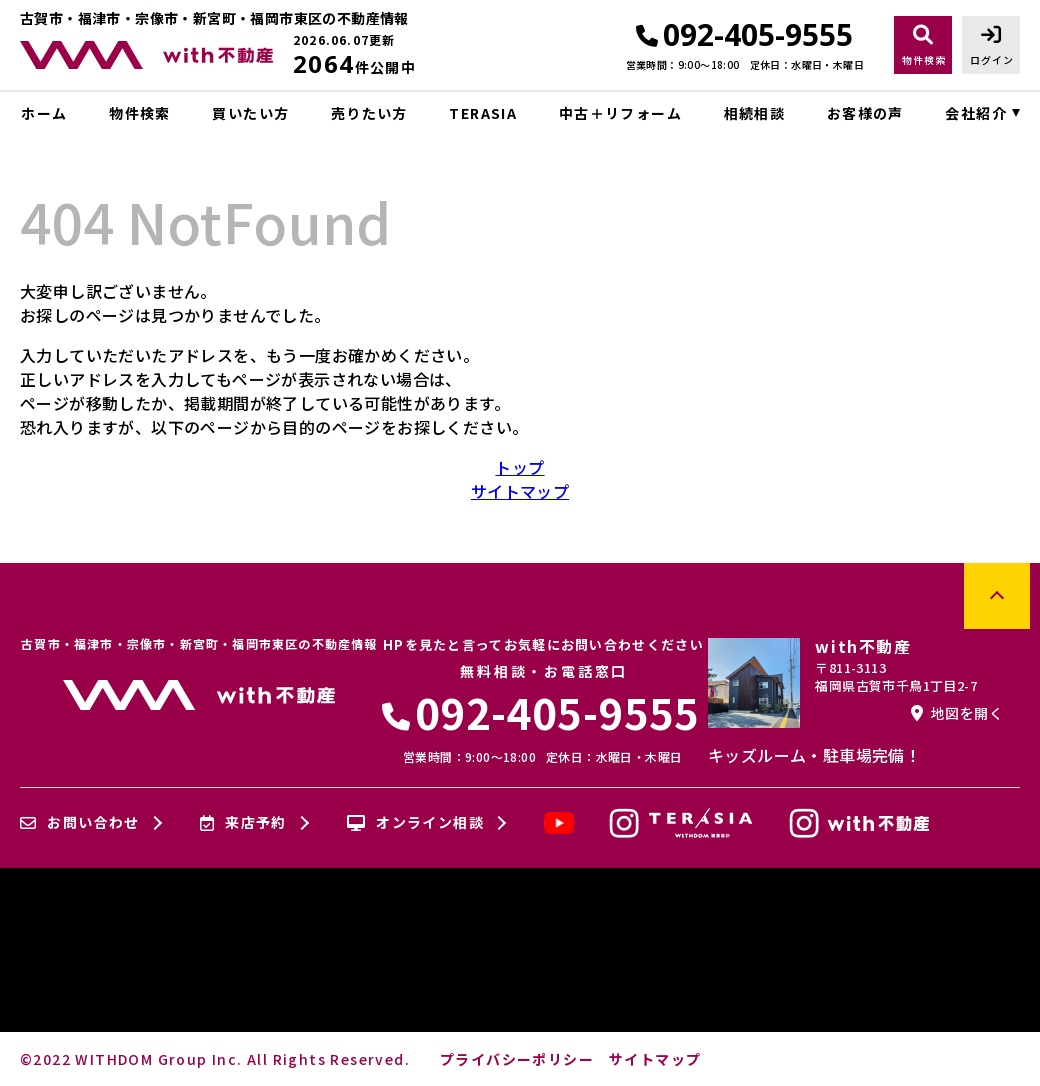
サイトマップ (520, 491)
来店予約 (243, 823)
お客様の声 (865, 113)
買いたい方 (250, 113)
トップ (519, 467)
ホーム (44, 113)
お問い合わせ (80, 823)
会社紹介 (976, 113)
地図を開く (957, 713)
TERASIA (483, 113)
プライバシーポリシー (517, 1059)
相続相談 (755, 113)
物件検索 (140, 113)
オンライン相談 (415, 823)
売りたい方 (369, 113)
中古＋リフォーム (620, 113)
